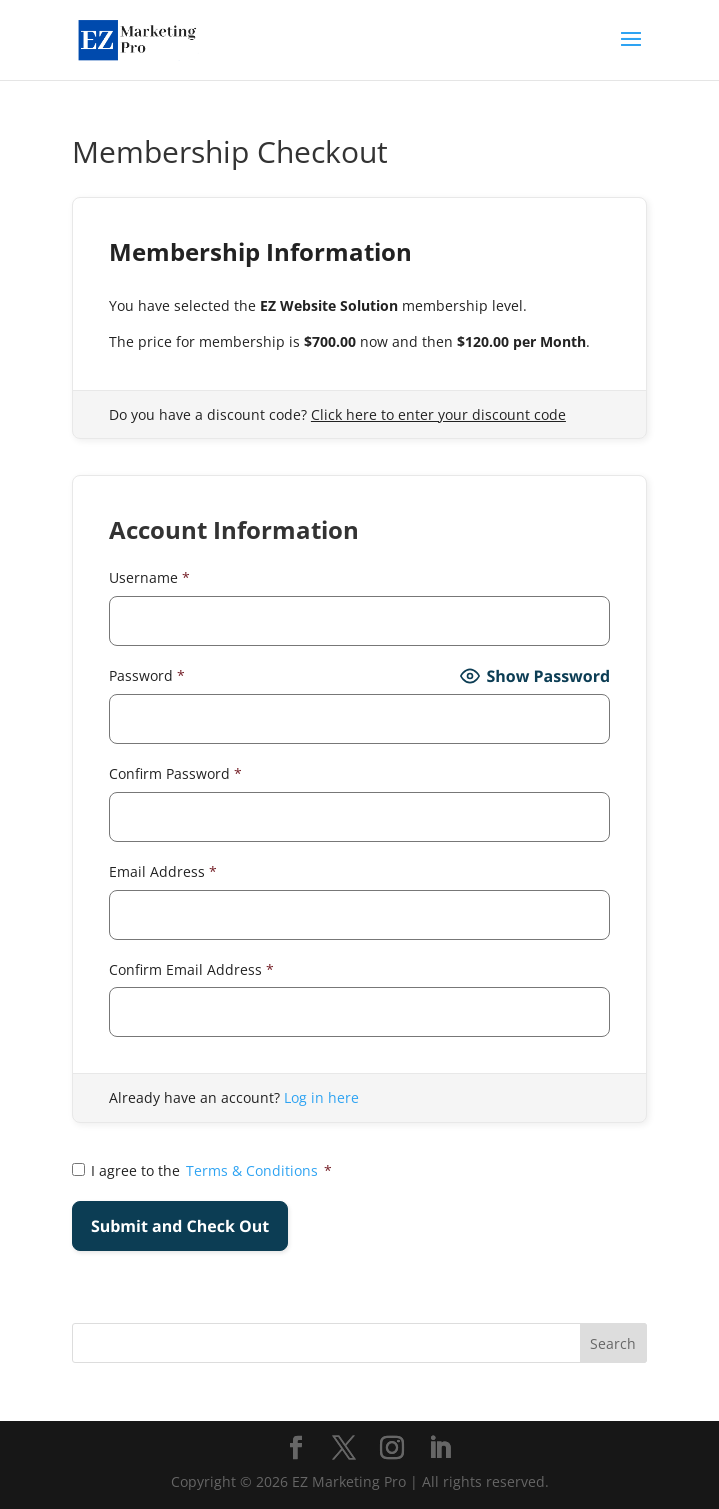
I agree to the (202, 1171)
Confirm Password (175, 773)
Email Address (163, 871)
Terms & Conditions (252, 1170)
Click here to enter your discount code (438, 414)
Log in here (321, 1097)
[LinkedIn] (440, 1448)
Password (147, 675)
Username (149, 577)
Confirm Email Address (191, 969)
